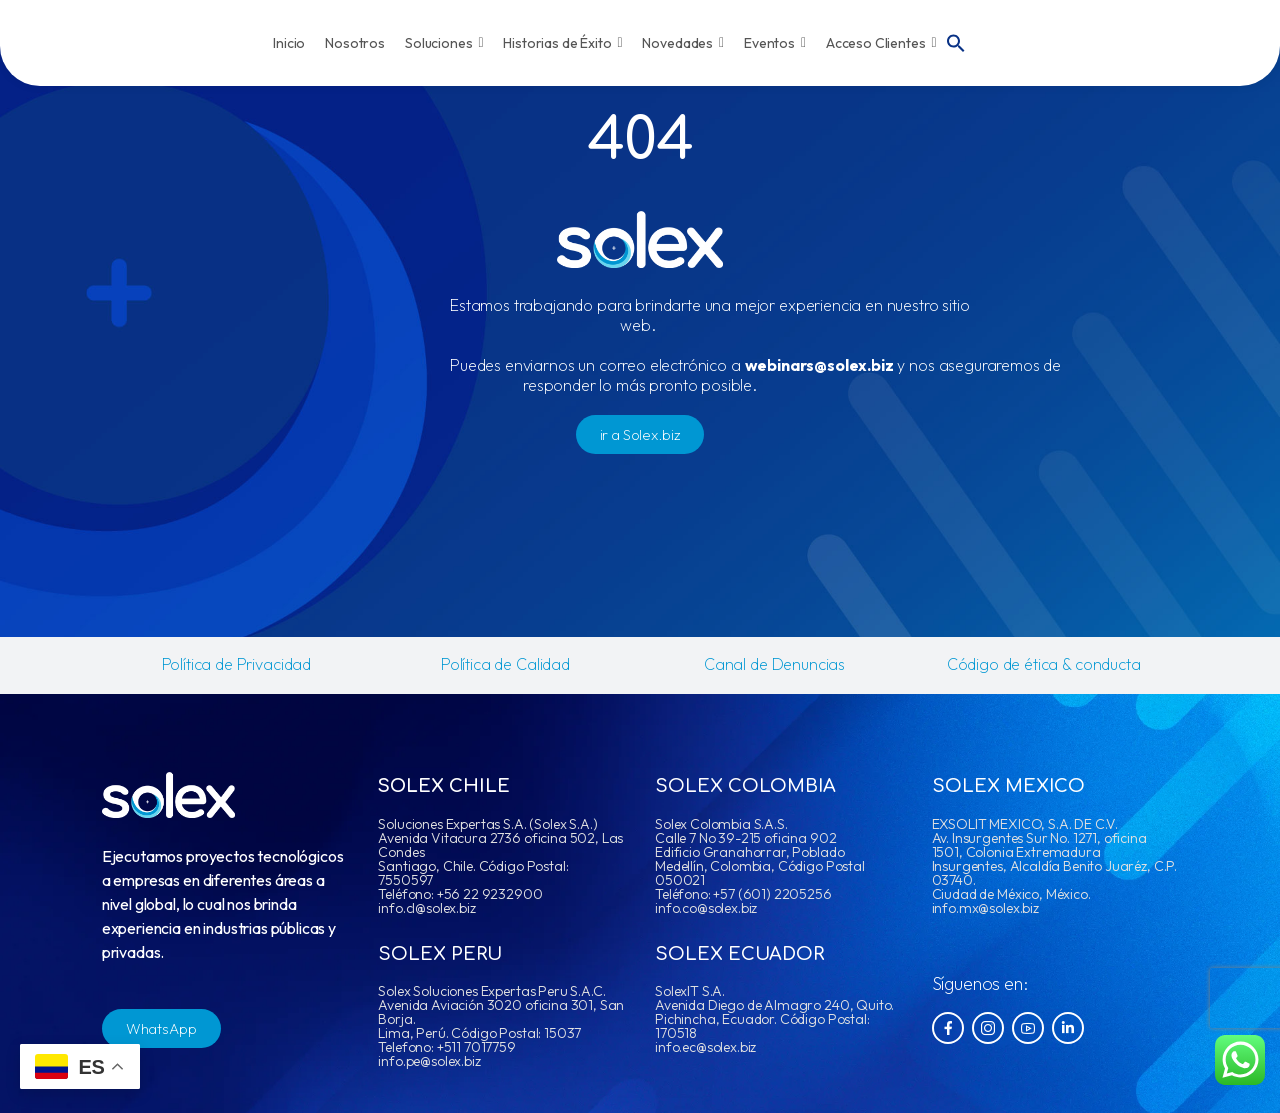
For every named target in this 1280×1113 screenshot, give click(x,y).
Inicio (289, 43)
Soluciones (444, 43)
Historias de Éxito (562, 43)
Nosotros (355, 43)
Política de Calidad (505, 664)
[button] (956, 41)
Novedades (683, 43)
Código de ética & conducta (1044, 664)
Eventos (775, 43)
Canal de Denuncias (774, 664)
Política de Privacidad (236, 664)
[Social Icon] (948, 1028)
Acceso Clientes (881, 43)
